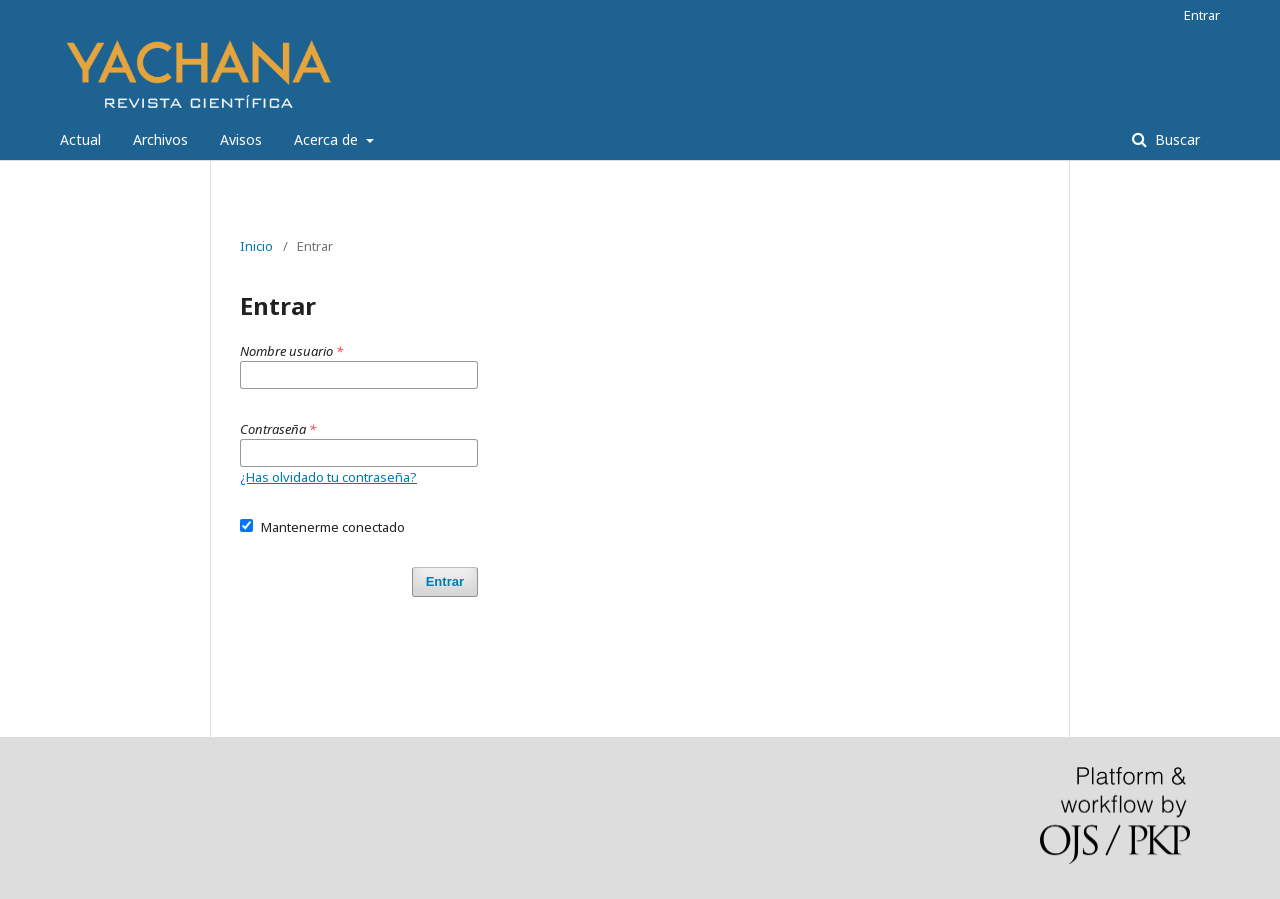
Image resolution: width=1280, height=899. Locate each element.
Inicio (256, 246)
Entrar (1202, 15)
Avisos (241, 139)
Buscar (1175, 139)
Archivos (160, 139)
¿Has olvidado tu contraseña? (328, 477)
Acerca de (328, 139)
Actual (80, 139)
